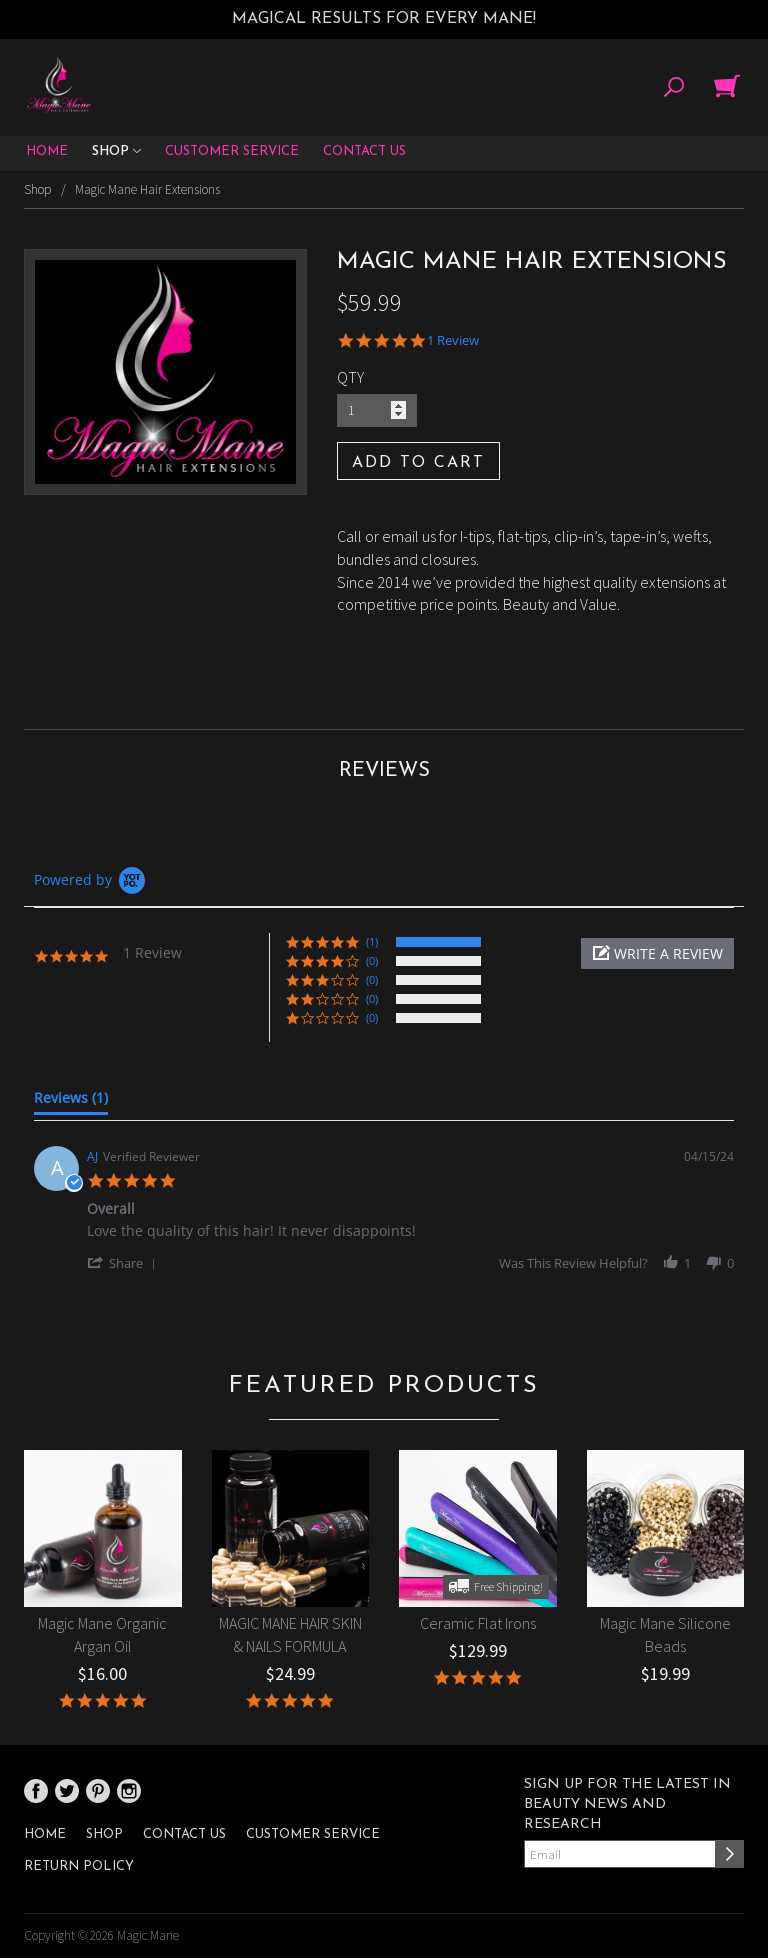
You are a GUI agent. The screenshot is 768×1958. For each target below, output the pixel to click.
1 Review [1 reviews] (453, 340)
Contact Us (364, 151)
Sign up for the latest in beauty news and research (627, 1804)
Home (47, 151)
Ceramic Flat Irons (478, 1623)
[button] (657, 953)
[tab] (71, 1102)
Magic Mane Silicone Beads (665, 1634)
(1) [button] (372, 941)
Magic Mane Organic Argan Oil (102, 1634)
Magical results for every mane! (384, 19)
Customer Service (232, 151)
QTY (350, 377)
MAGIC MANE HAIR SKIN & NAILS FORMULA (290, 1634)
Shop (116, 153)
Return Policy (79, 1866)
